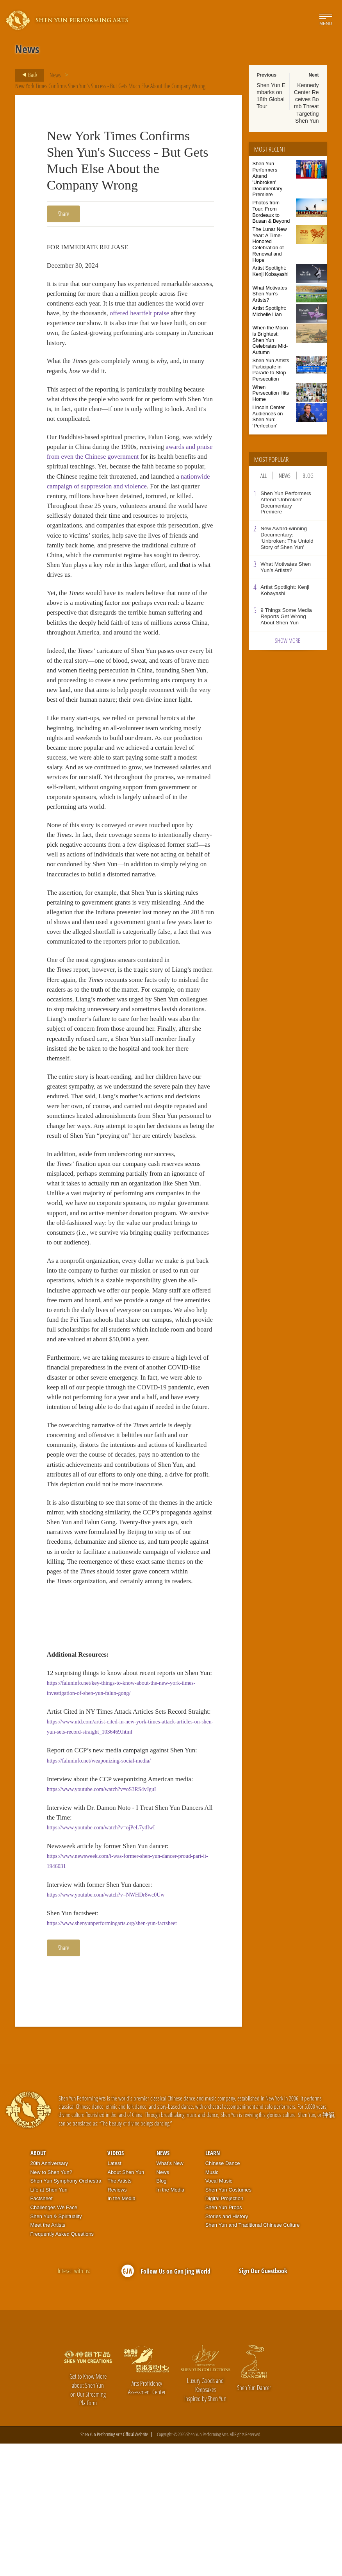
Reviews (116, 2322)
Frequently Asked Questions (62, 2366)
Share (63, 213)
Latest (114, 2296)
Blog (308, 475)
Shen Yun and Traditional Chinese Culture (252, 2357)
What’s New (170, 2296)
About (38, 2285)
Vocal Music (218, 2313)
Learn (212, 2285)
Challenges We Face (53, 2340)
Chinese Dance (222, 2296)
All (263, 475)
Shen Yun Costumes (228, 2322)
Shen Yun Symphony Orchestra (66, 2313)
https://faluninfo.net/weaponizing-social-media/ (99, 1887)
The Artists (119, 2313)
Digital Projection (224, 2331)
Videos (115, 2285)
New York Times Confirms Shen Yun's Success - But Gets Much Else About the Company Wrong (110, 86)
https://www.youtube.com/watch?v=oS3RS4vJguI (101, 1916)
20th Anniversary (49, 2296)
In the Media (121, 2331)
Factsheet (41, 2331)
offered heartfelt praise (156, 315)
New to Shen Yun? (51, 2304)
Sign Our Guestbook (263, 2403)
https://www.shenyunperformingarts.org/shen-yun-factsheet (112, 2055)
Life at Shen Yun (49, 2322)
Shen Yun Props (223, 2340)
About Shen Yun (125, 2304)
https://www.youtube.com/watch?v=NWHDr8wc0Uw (106, 2026)
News (55, 75)
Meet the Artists (48, 2357)
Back (27, 75)
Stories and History (226, 2348)
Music (212, 2304)
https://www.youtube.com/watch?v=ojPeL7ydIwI (101, 1956)
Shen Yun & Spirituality (56, 2348)
